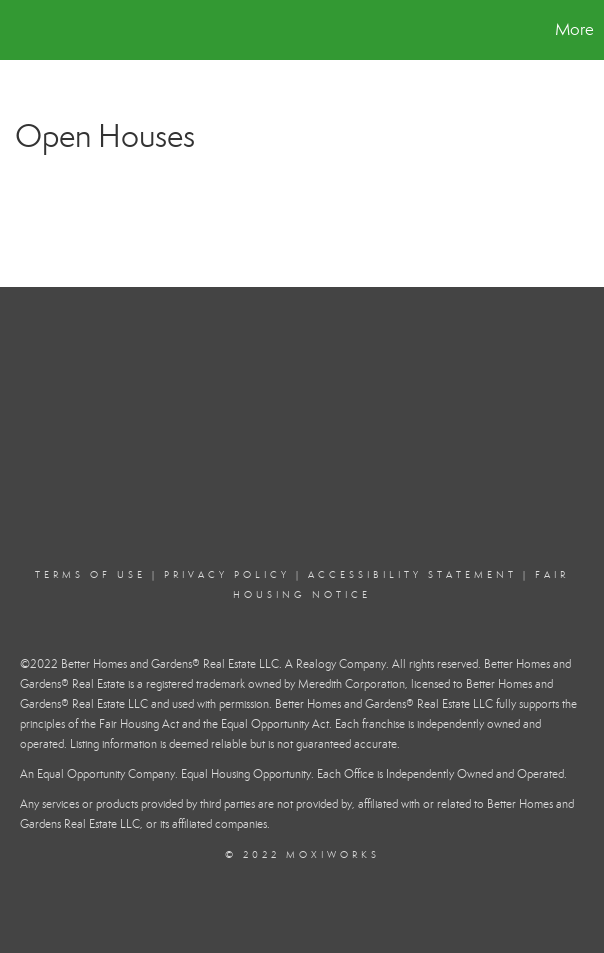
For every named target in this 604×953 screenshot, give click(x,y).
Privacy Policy (227, 575)
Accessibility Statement (412, 575)
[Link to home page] (25, 30)
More (574, 29)
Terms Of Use (90, 575)
